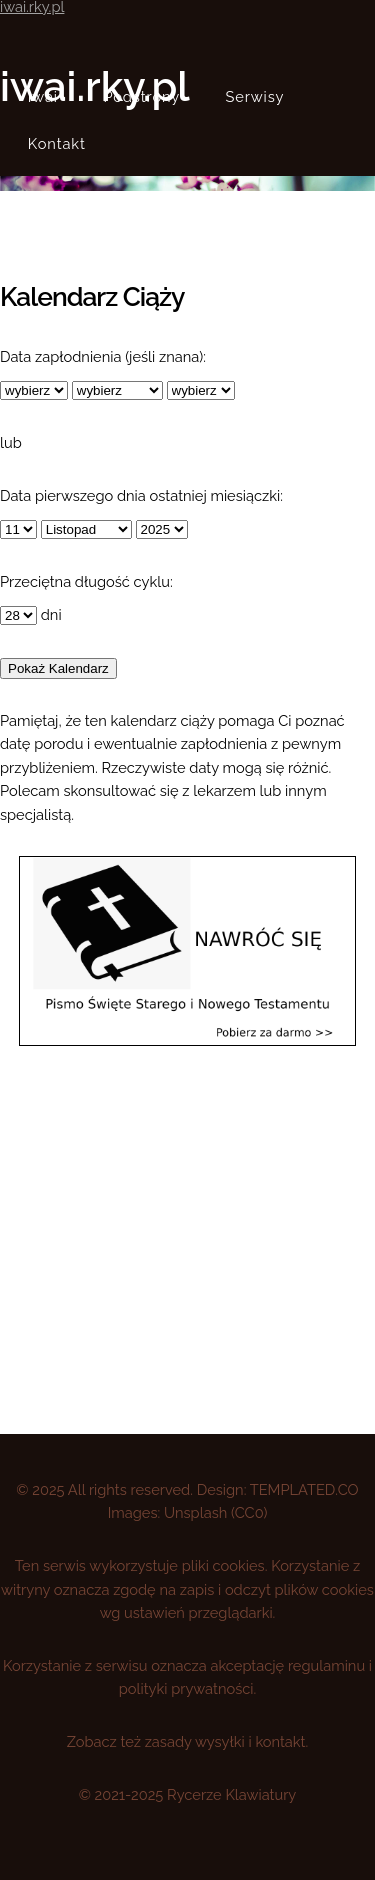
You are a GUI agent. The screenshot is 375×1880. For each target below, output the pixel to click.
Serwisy (255, 96)
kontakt (280, 1741)
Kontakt (57, 143)
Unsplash (195, 1512)
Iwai (43, 96)
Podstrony (141, 96)
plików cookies (324, 1589)
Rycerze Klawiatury (231, 1794)
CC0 (249, 1512)
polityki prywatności (186, 1688)
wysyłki (220, 1741)
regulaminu (326, 1665)
